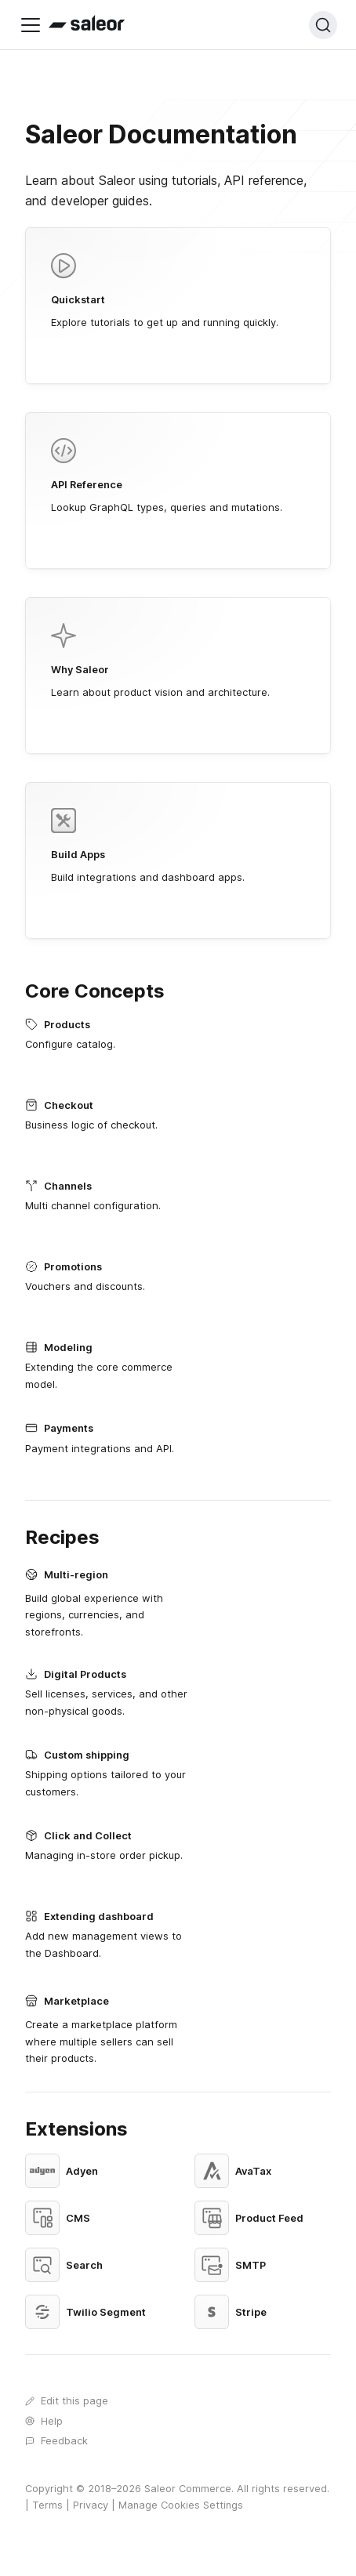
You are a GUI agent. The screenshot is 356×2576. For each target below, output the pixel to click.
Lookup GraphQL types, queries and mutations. (178, 475)
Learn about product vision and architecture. (178, 660)
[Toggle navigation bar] (30, 25)
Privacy (90, 2505)
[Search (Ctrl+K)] (323, 25)
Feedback (56, 2440)
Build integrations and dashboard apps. (178, 845)
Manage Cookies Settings (180, 2505)
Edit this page (66, 2400)
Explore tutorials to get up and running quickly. (178, 290)
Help (44, 2421)
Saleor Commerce (187, 2488)
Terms (47, 2505)
